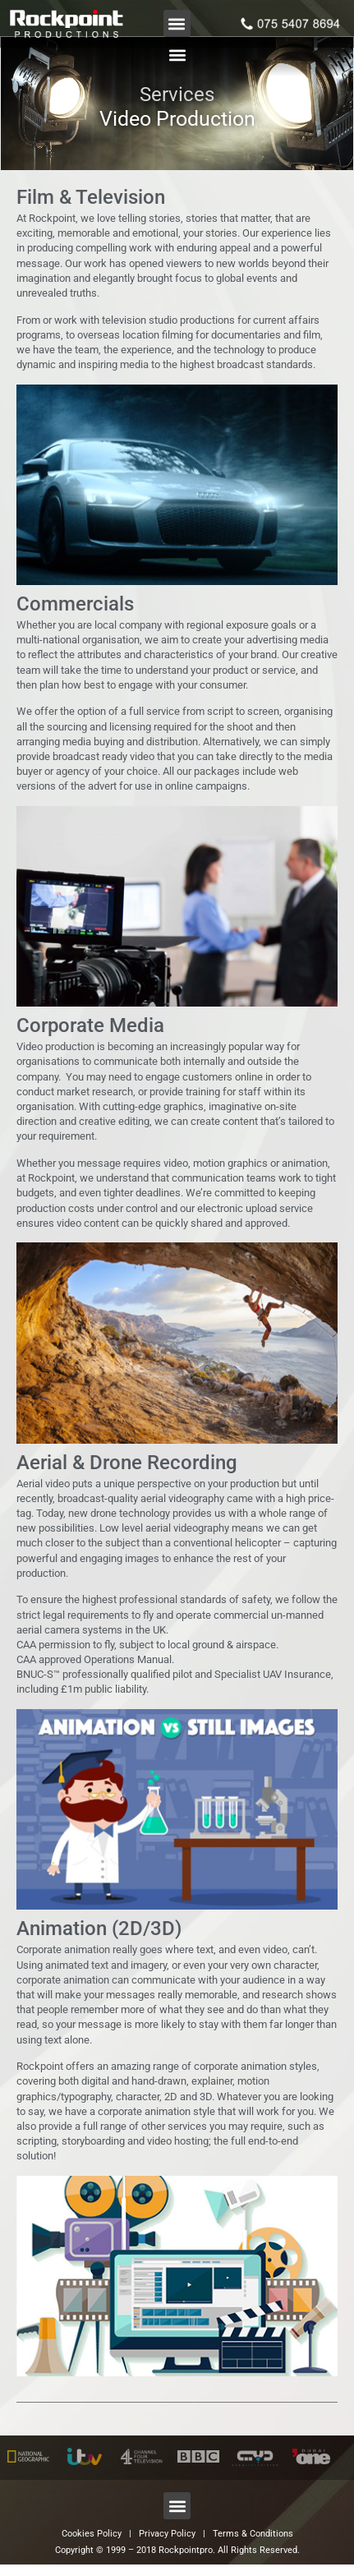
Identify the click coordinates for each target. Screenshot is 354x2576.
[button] (177, 23)
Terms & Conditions (253, 2545)
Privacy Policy (167, 2545)
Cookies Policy (92, 2545)
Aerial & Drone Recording (126, 1473)
